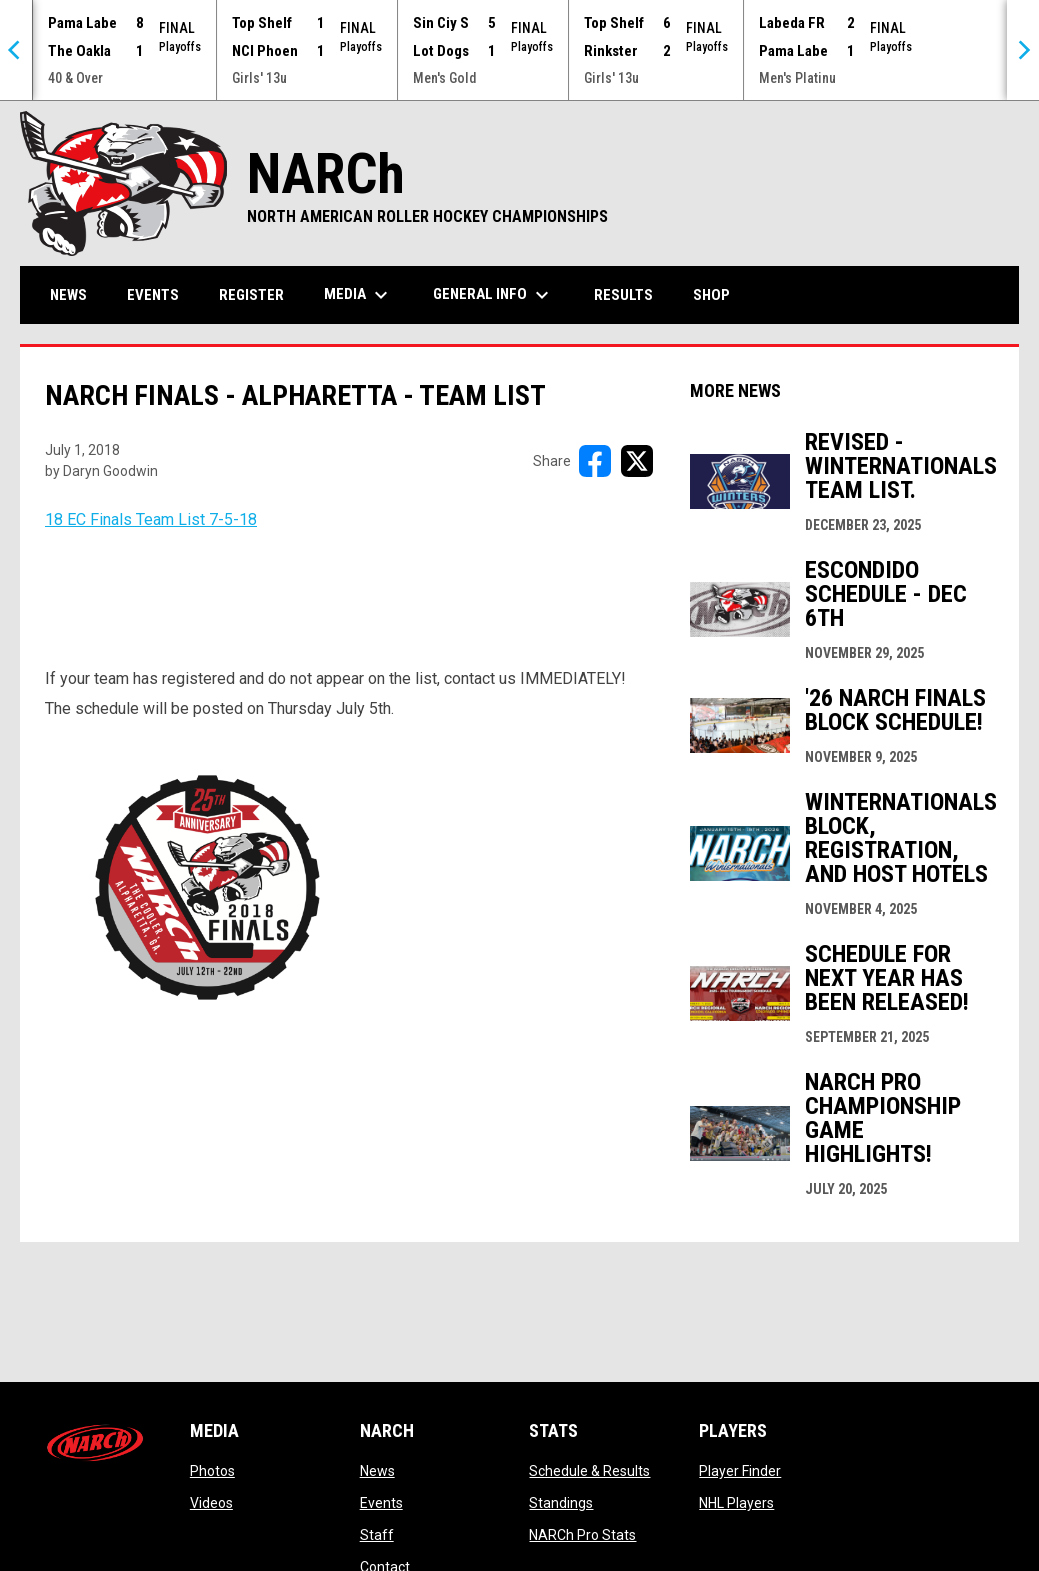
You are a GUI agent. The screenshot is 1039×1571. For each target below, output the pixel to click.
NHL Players (736, 1503)
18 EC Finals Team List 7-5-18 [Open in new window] (151, 519)
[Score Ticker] (519, 50)
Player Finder (740, 1471)
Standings (561, 1503)
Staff (377, 1535)
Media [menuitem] (358, 295)
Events (381, 1503)
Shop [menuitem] (719, 294)
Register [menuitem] (251, 295)
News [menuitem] (68, 295)
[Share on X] (637, 461)
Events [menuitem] (153, 295)
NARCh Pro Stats (582, 1535)
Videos (211, 1503)
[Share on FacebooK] (595, 461)
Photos (212, 1471)
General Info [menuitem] (493, 295)
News (377, 1471)
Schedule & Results (589, 1471)
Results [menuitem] (623, 295)
